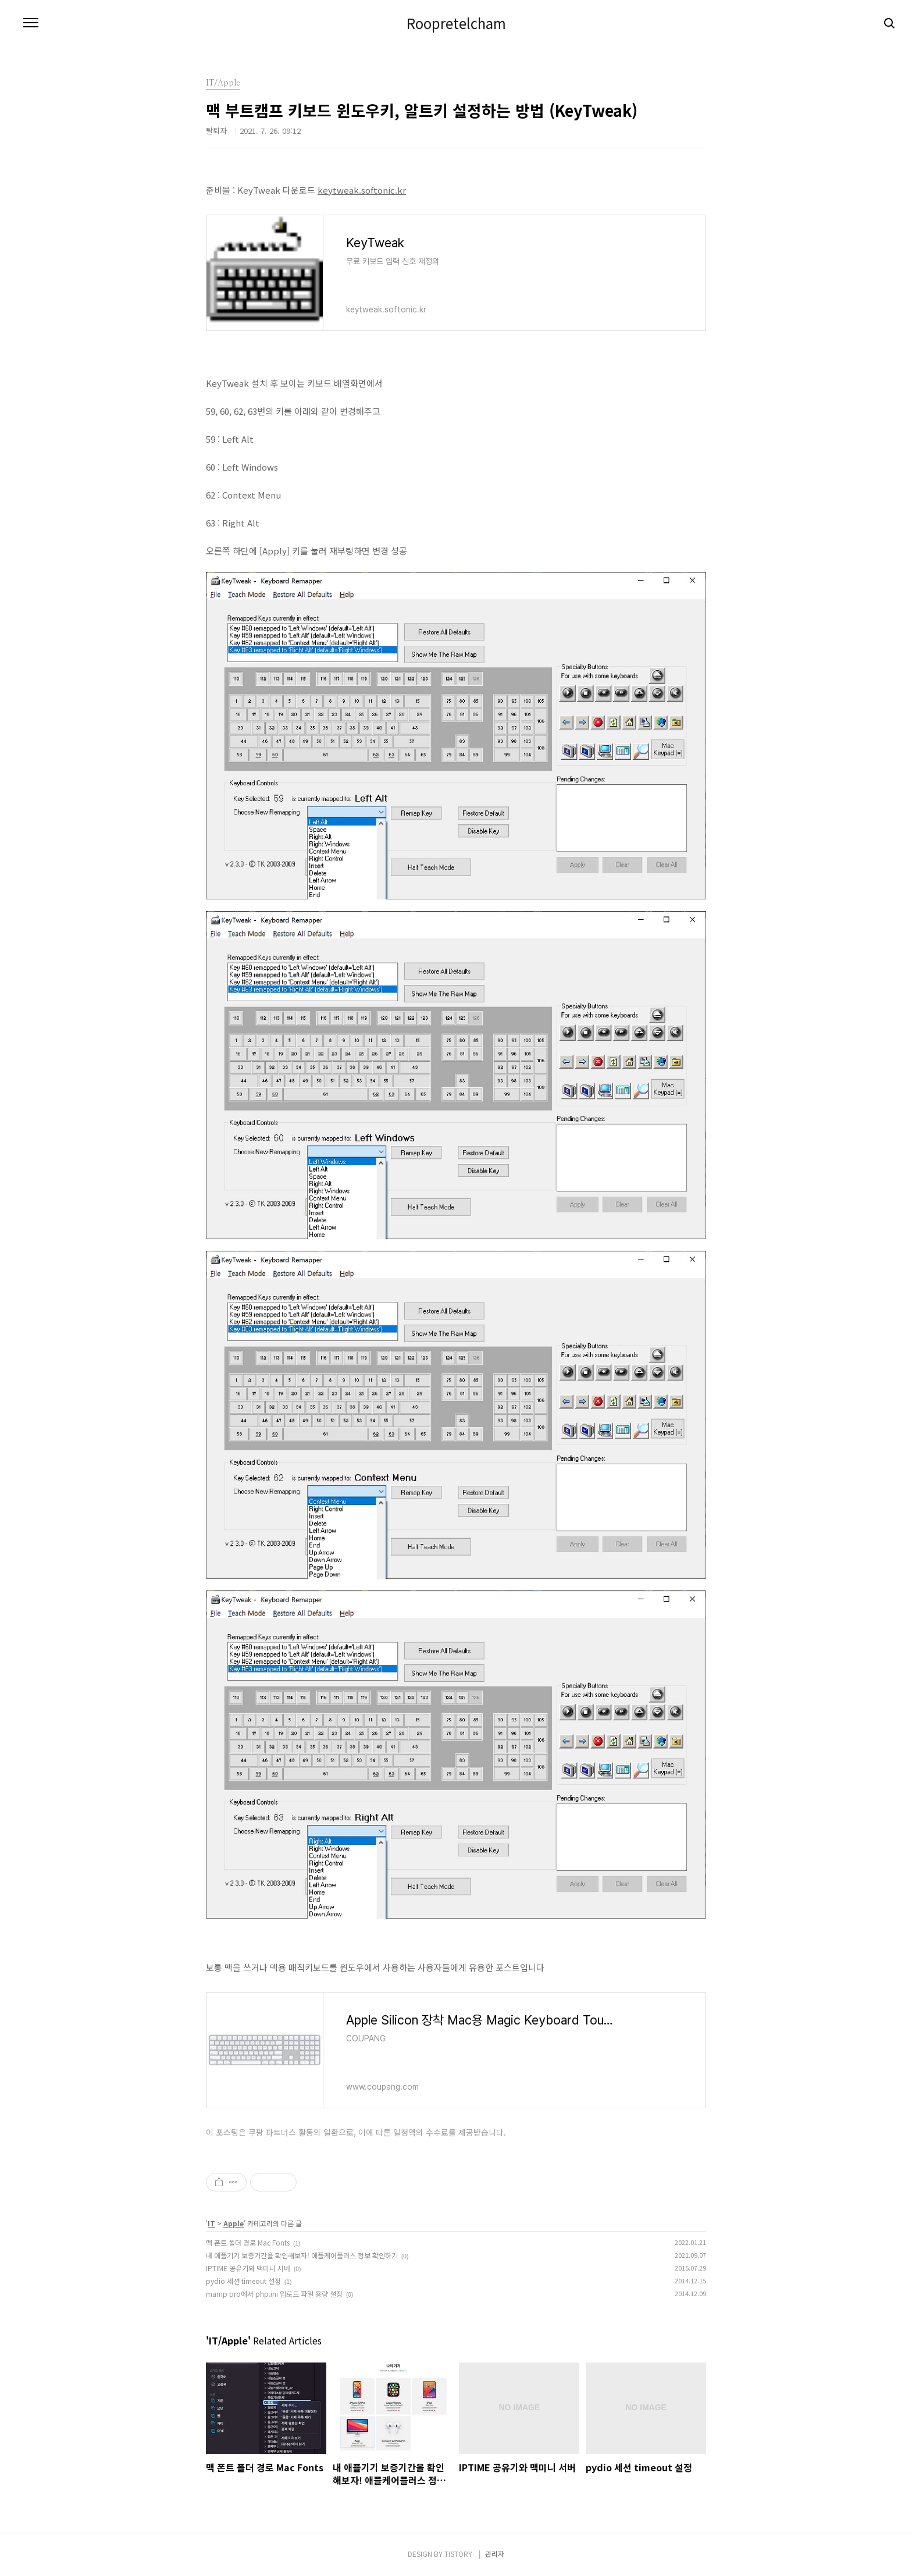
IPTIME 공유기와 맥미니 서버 (248, 2268)
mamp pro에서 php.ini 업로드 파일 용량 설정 (274, 2294)
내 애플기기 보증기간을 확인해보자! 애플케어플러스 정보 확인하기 (302, 2255)
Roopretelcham (456, 23)
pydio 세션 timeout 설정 (243, 2281)
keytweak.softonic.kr (362, 190)
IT (211, 2223)
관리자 (494, 2554)
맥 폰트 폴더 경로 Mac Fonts (248, 2242)
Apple (233, 2223)
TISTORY (458, 2554)
